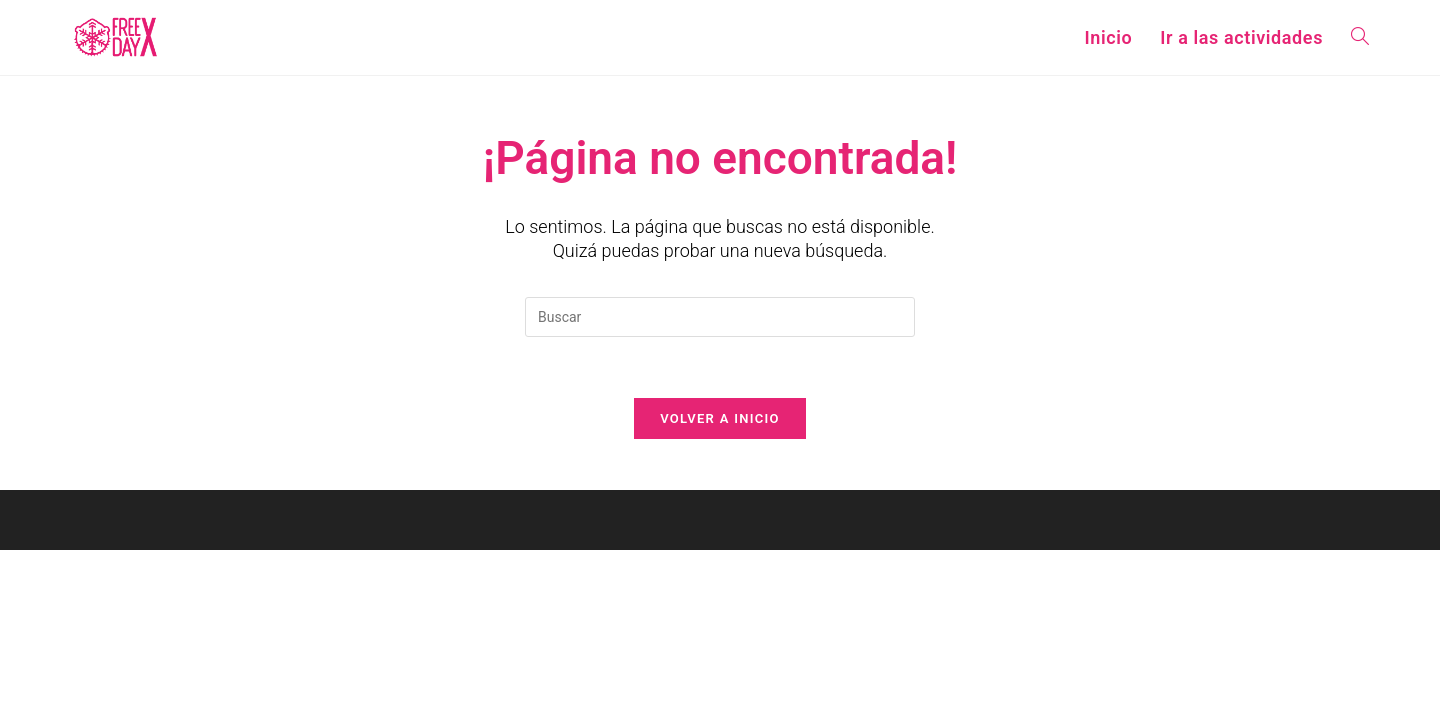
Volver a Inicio (720, 418)
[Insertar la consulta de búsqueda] (720, 317)
